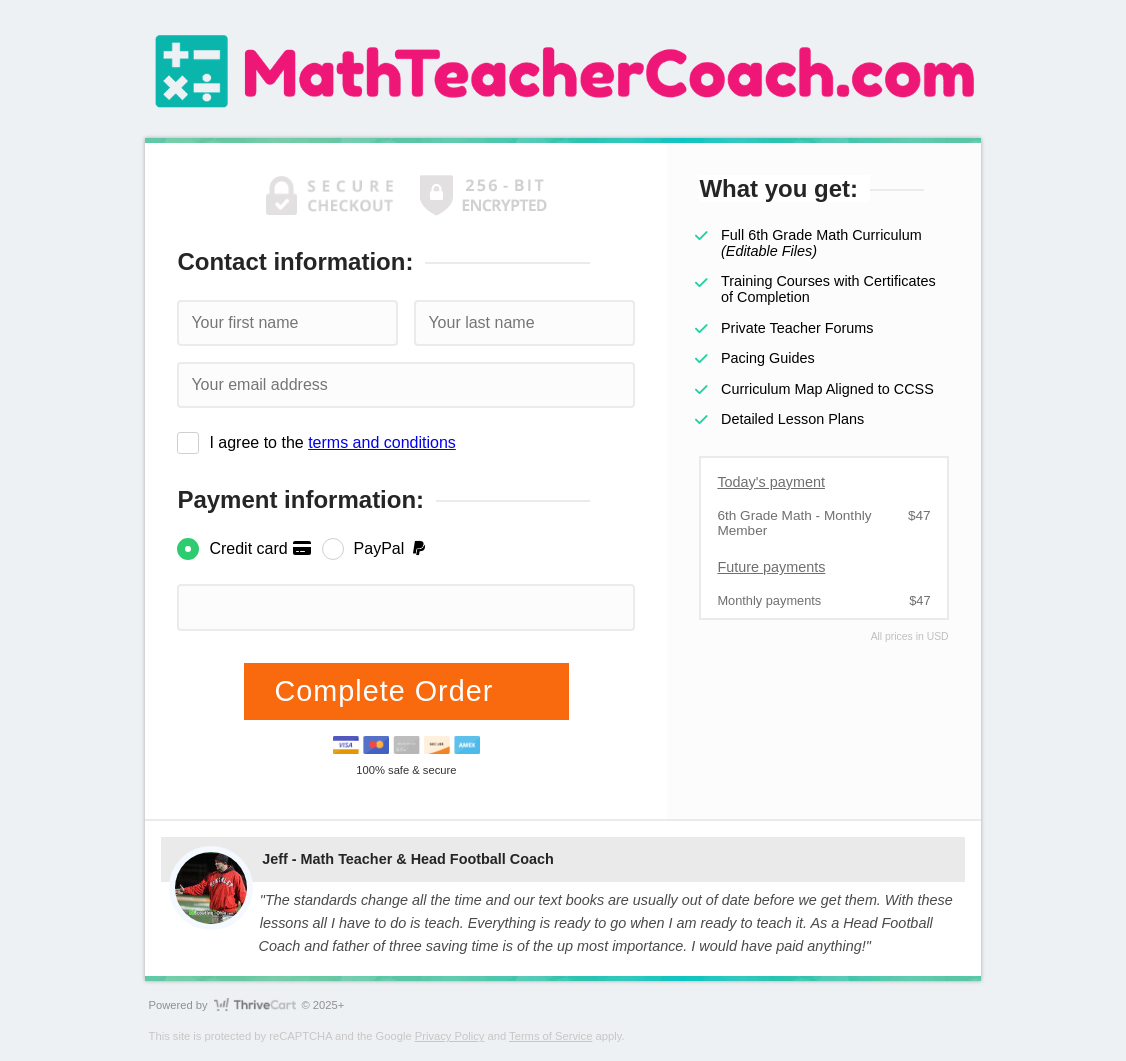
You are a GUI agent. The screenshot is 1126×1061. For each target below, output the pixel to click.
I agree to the (332, 442)
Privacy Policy (450, 1036)
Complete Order (388, 691)
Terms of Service (550, 1036)
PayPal (391, 548)
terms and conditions (382, 442)
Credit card (260, 548)
